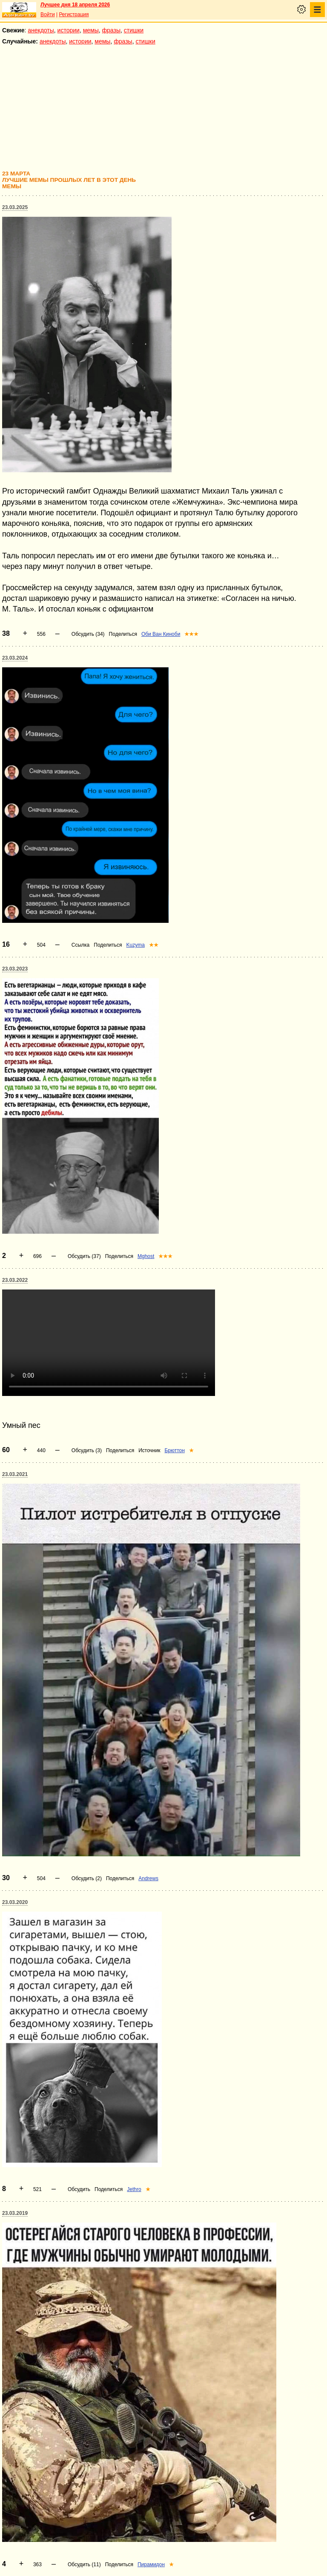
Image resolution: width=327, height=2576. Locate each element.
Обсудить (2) (87, 1878)
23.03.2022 (15, 1280)
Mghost (146, 1256)
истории (68, 30)
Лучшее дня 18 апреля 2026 (75, 5)
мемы (91, 30)
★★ (153, 945)
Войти (47, 14)
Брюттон (174, 1450)
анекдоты (41, 30)
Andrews (148, 1878)
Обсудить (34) (88, 634)
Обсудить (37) (84, 1256)
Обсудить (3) (87, 1450)
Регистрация (74, 14)
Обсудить (79, 2189)
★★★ (191, 634)
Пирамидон (151, 2564)
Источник (149, 1450)
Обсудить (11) (84, 2564)
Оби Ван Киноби (160, 634)
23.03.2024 (15, 658)
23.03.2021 (15, 1474)
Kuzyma (135, 945)
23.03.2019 (15, 2213)
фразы (111, 30)
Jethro (134, 2189)
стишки (133, 30)
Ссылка (80, 945)
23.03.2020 (15, 1902)
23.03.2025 (15, 207)
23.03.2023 (15, 969)
